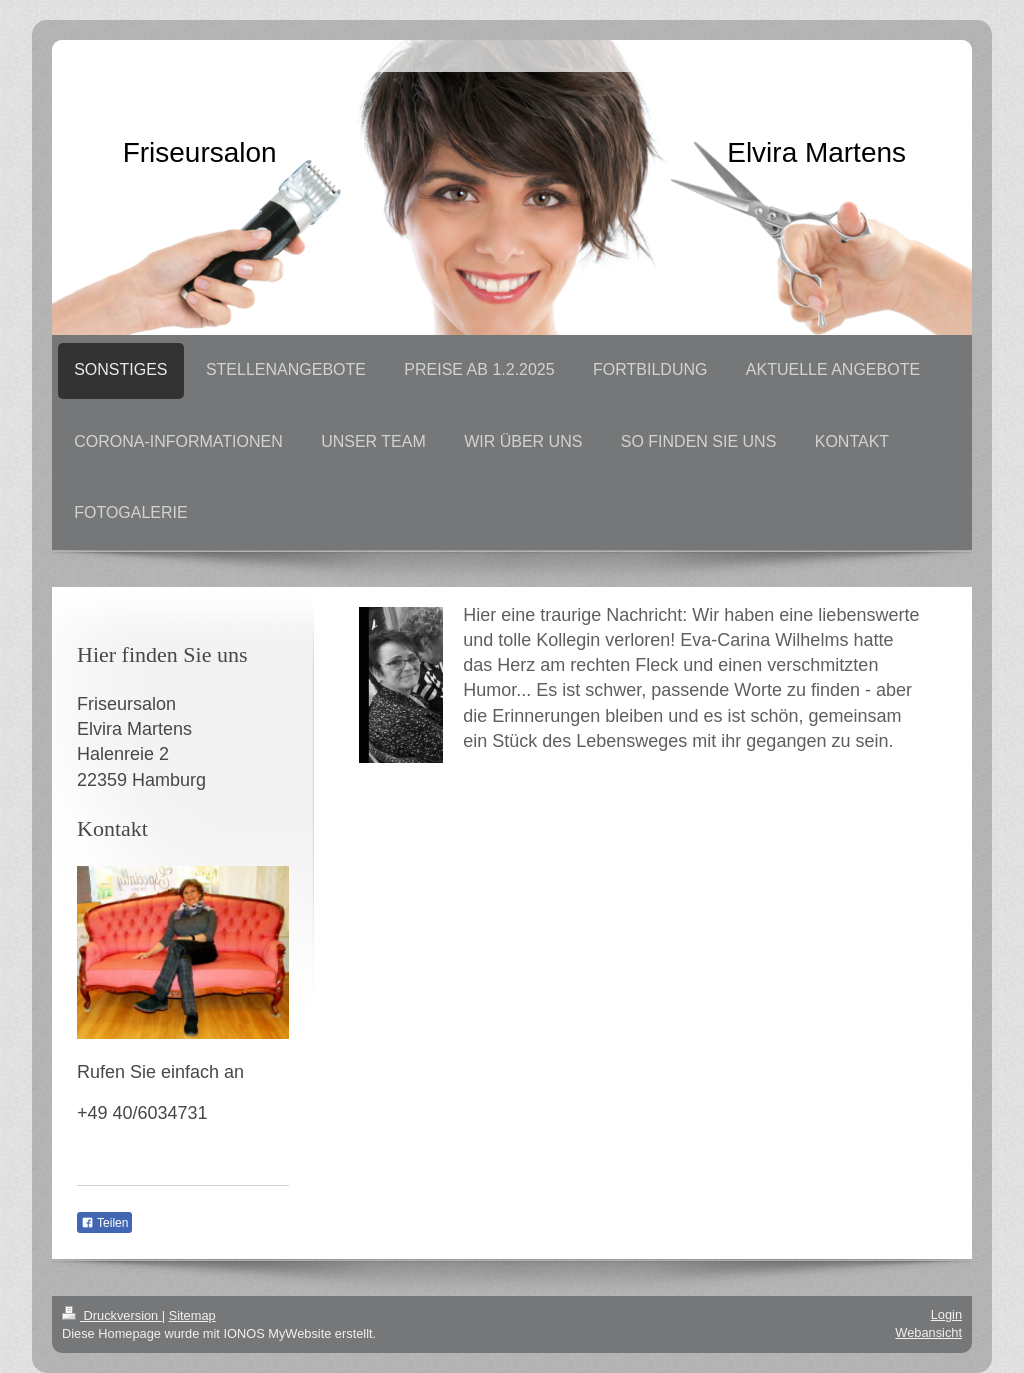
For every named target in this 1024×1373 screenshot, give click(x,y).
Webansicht (928, 1332)
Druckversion (112, 1315)
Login (946, 1314)
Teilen (104, 1223)
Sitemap (192, 1315)
